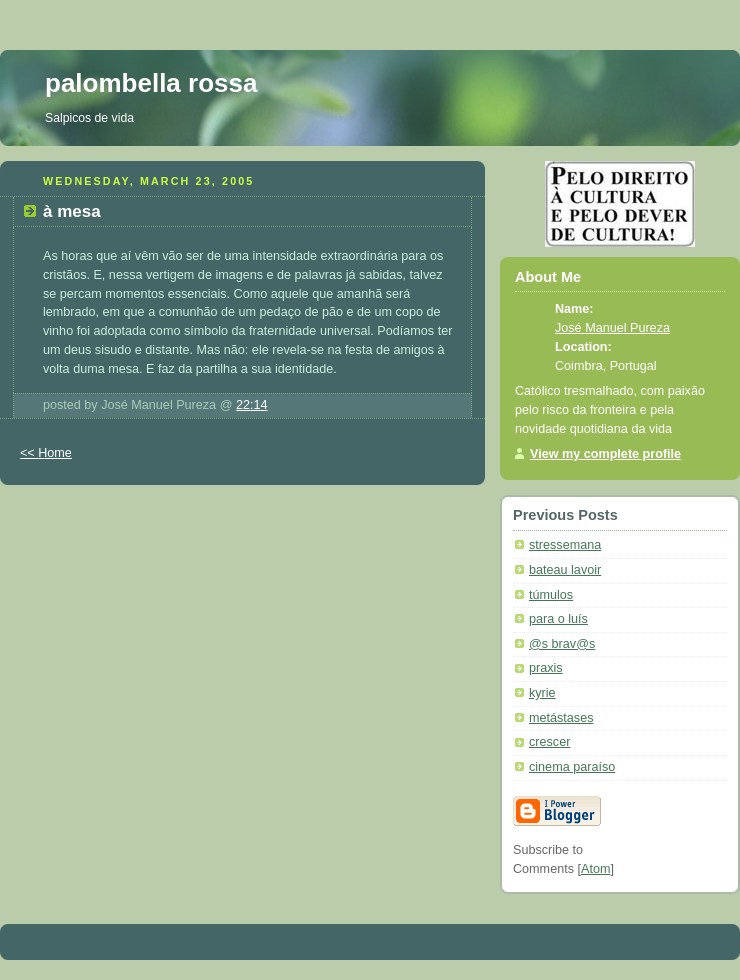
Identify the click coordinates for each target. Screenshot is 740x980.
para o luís (558, 619)
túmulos (551, 595)
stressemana (565, 545)
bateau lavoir (565, 570)
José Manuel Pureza (612, 328)
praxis (546, 668)
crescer (549, 742)
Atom (595, 869)
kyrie (542, 693)
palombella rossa (151, 83)
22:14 (252, 405)
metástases (561, 718)
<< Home (46, 453)
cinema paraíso (572, 767)
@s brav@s (562, 644)
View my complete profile (605, 454)
